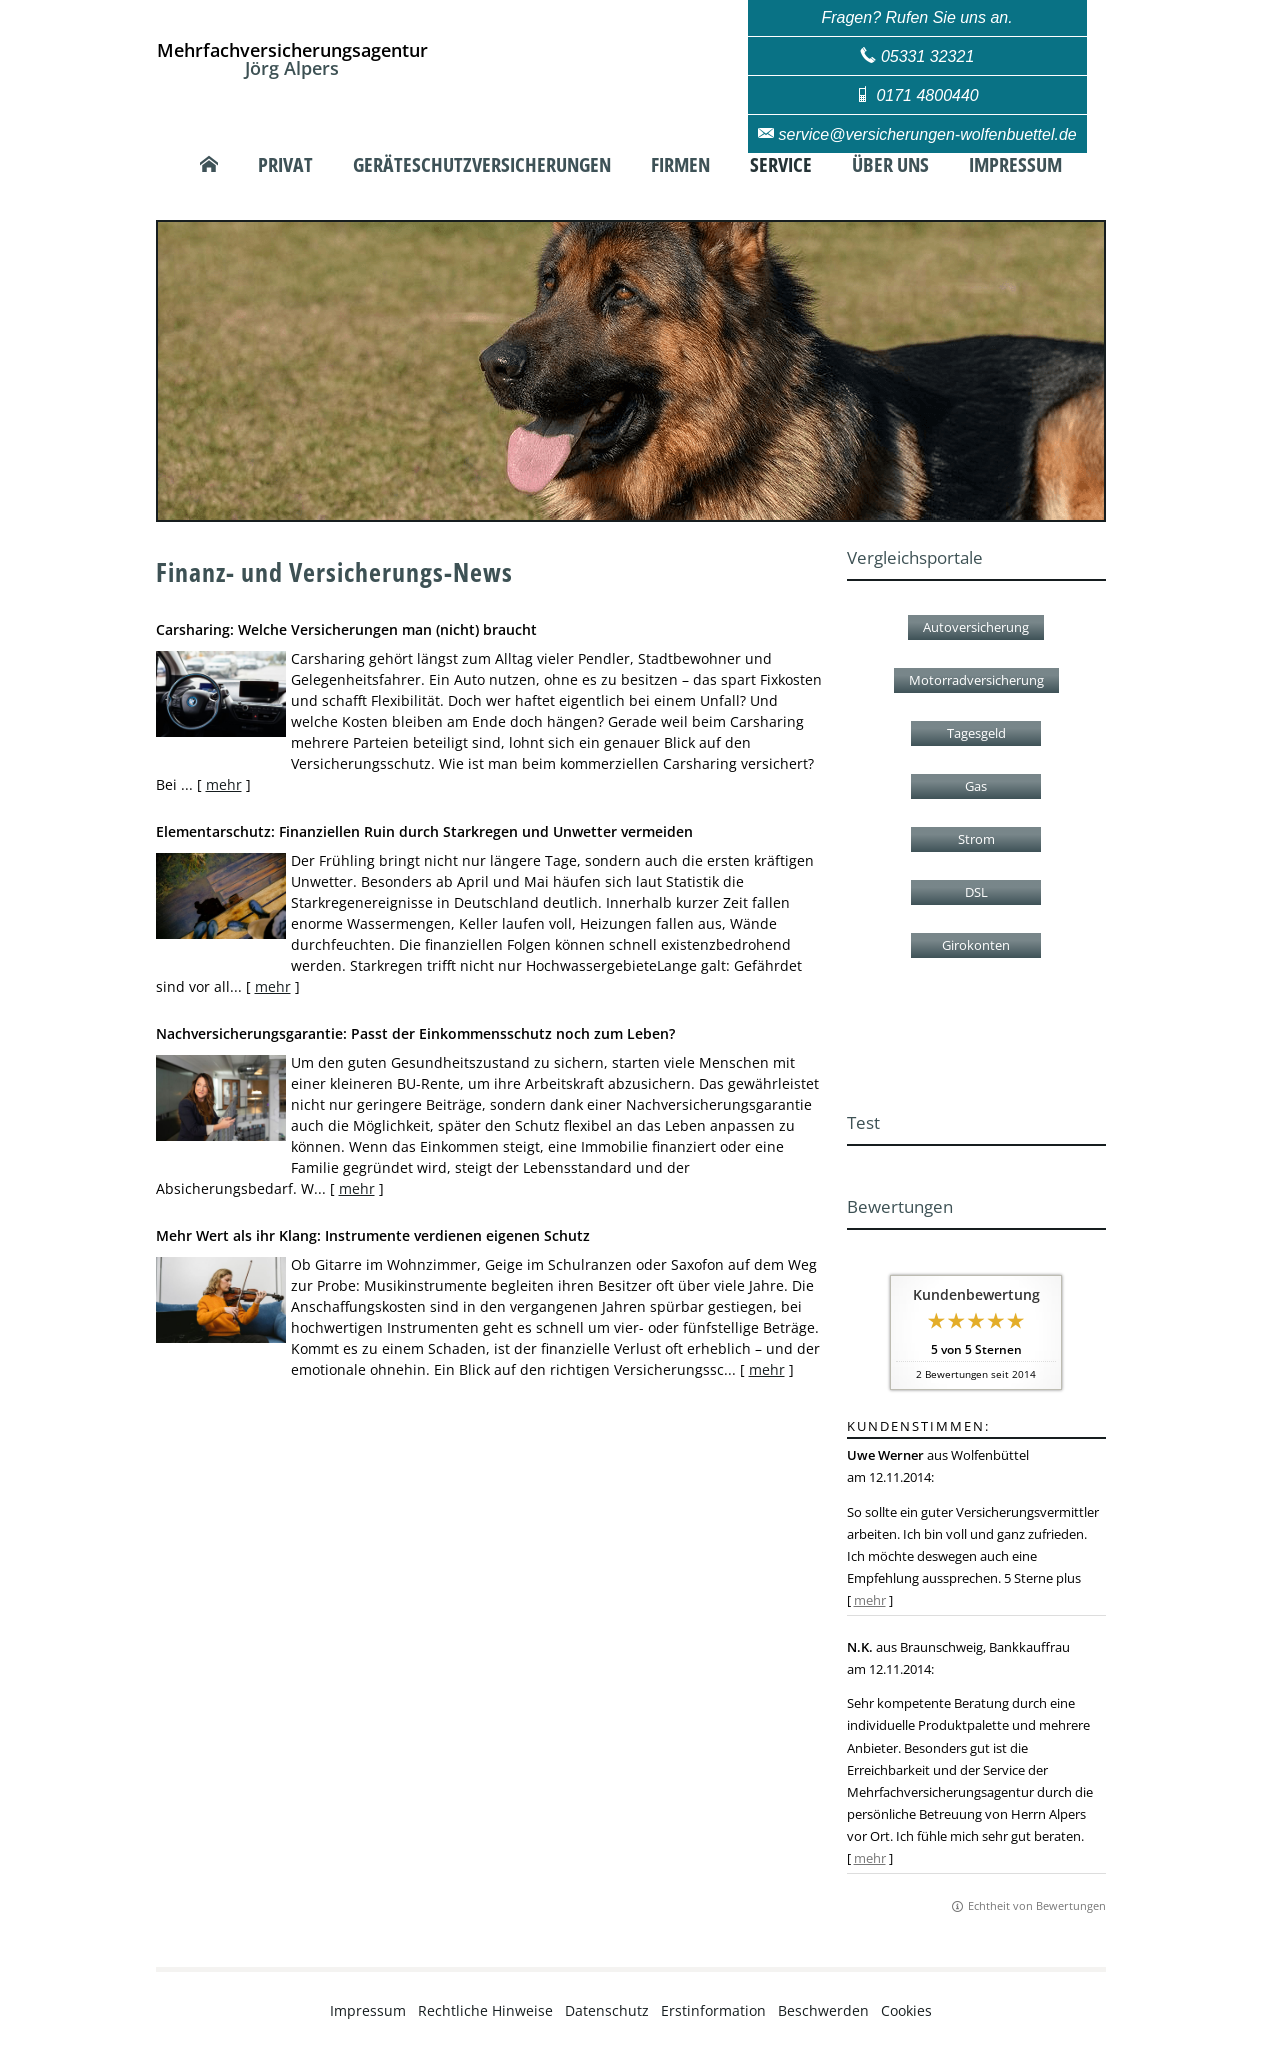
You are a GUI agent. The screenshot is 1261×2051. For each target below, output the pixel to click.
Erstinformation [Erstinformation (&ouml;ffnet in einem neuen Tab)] (713, 2010)
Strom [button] (976, 839)
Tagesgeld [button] (976, 733)
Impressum (368, 2010)
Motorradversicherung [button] (976, 680)
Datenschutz (607, 2010)
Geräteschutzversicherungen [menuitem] (482, 165)
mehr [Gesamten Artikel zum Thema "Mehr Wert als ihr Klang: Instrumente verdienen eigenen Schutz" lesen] (767, 1369)
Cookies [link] (906, 2010)
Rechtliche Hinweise (485, 2010)
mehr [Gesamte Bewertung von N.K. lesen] (870, 1858)
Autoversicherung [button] (976, 627)
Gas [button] (976, 786)
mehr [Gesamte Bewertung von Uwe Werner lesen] (870, 1600)
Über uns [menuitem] (890, 165)
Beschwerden (823, 2010)
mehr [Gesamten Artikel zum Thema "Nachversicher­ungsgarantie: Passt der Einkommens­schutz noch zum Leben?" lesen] (357, 1188)
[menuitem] (209, 165)
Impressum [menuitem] (1015, 165)
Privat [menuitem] (285, 165)
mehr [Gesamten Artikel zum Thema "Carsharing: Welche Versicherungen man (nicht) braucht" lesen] (224, 784)
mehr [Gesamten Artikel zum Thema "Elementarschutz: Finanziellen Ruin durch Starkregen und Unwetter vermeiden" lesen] (273, 986)
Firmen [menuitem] (680, 165)
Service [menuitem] (781, 165)
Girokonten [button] (976, 945)
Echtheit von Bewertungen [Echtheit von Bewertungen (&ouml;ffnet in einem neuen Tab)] (1037, 1905)
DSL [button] (976, 892)
